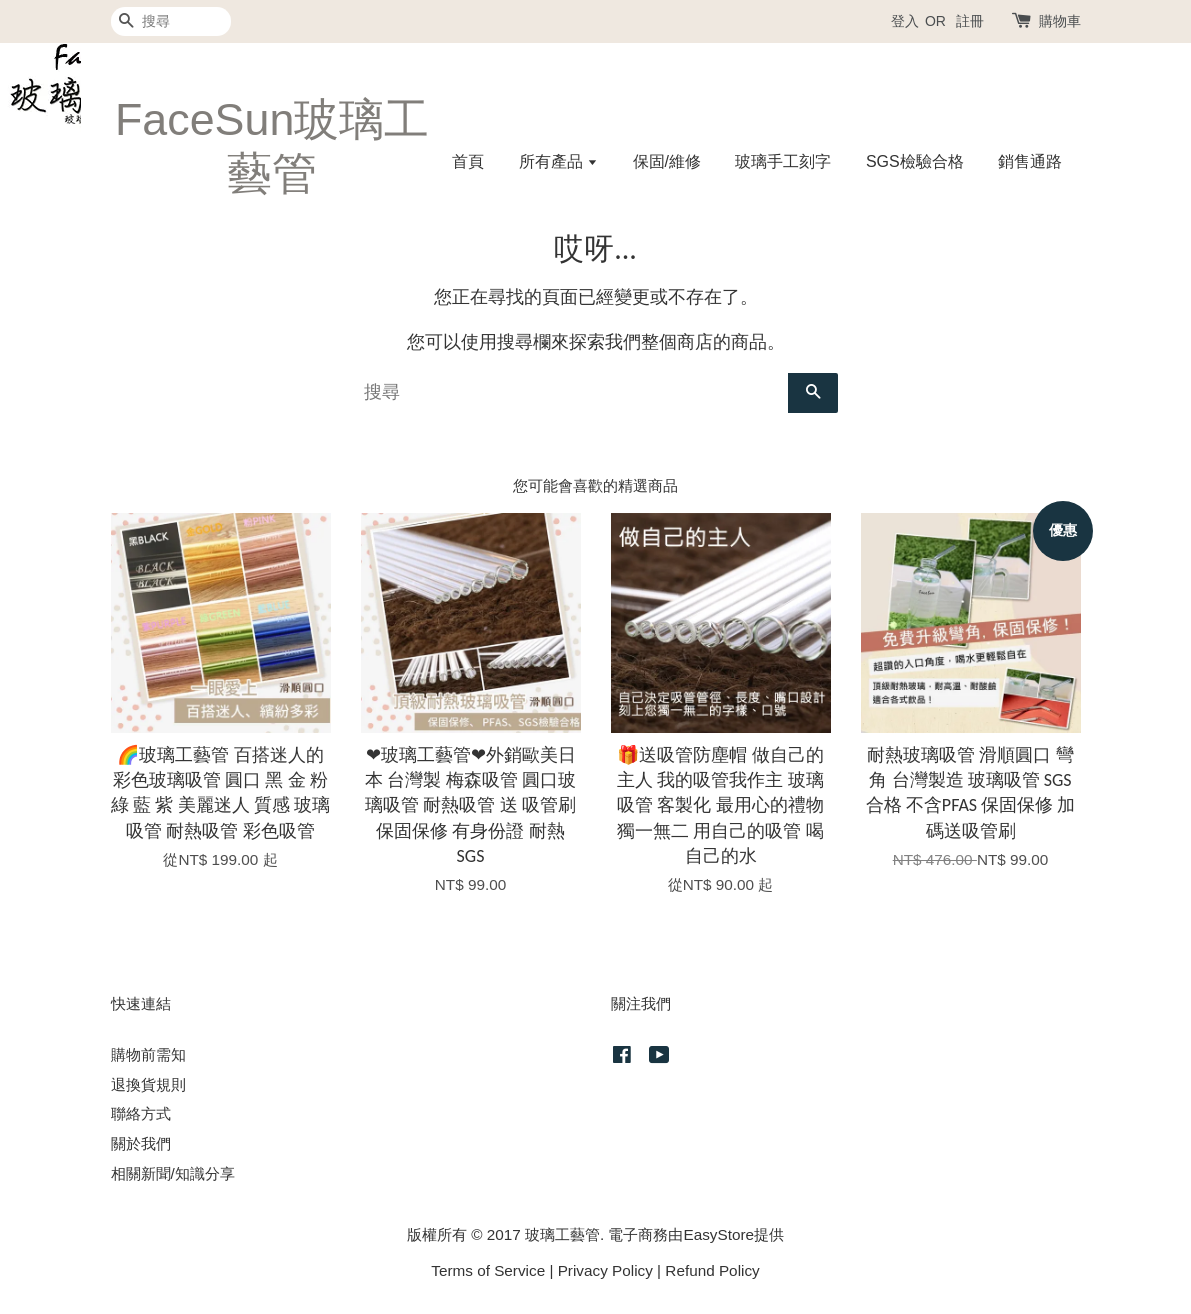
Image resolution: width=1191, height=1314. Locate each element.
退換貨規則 (148, 1084)
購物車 (1060, 21)
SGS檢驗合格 (915, 161)
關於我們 (141, 1143)
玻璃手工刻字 (783, 161)
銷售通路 (1030, 161)
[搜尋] (171, 21)
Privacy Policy (605, 1270)
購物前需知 (148, 1054)
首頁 (468, 161)
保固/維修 (667, 161)
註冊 (970, 21)
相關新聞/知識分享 (173, 1173)
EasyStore (718, 1234)
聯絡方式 (141, 1113)
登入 (905, 21)
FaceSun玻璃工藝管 (272, 146)
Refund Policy (712, 1270)
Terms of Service (488, 1270)
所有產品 (558, 161)
